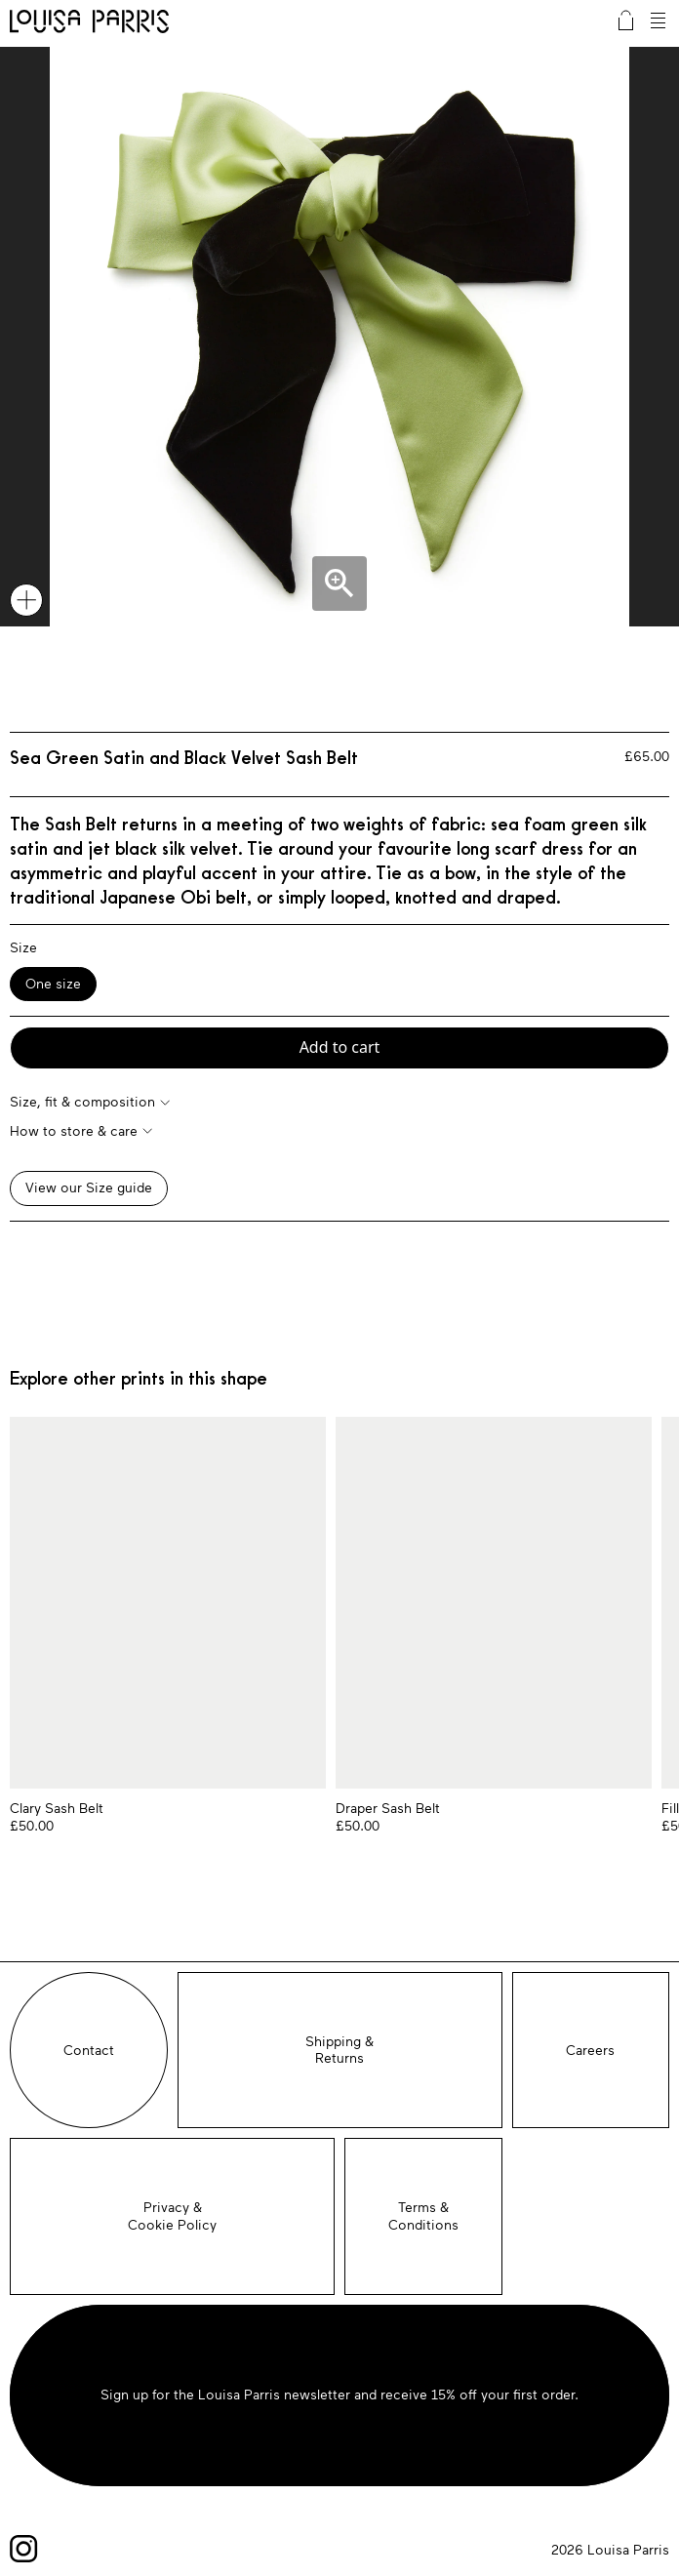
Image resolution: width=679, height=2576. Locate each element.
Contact (88, 2050)
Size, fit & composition (82, 1102)
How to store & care (74, 1131)
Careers (590, 2050)
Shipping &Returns (339, 2050)
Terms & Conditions (423, 2216)
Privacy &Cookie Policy (172, 2216)
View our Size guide (88, 1188)
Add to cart (340, 1047)
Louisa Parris (89, 23)
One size (53, 984)
